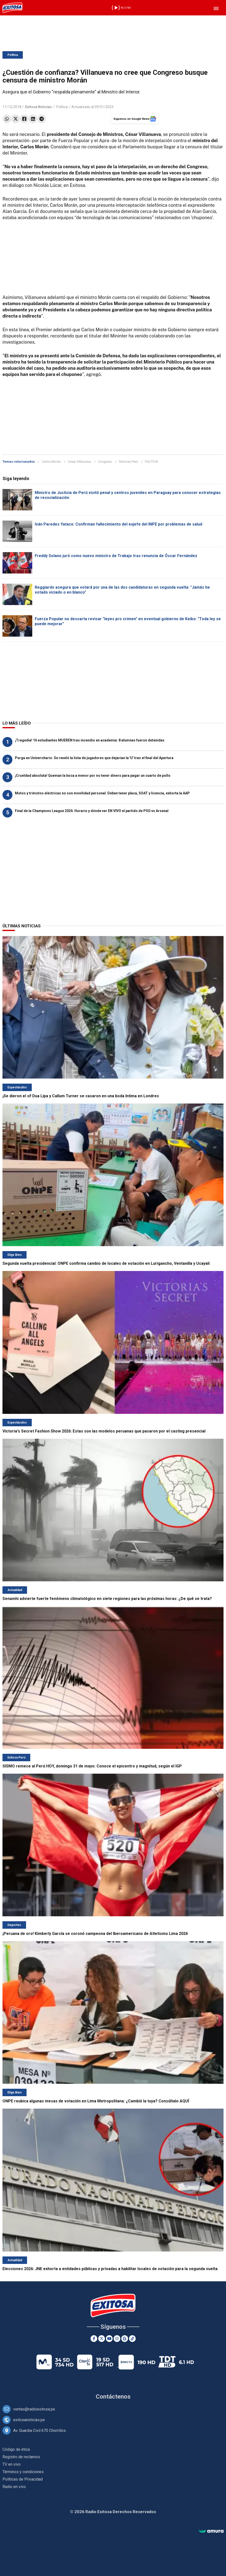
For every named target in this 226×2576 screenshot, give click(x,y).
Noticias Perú (128, 461)
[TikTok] (132, 2338)
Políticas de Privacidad (22, 2479)
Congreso (105, 461)
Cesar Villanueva (79, 461)
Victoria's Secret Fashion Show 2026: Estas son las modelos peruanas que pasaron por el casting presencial (103, 1431)
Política (12, 55)
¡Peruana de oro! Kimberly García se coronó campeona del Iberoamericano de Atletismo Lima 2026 (95, 1933)
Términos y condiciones (23, 2471)
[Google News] (124, 2338)
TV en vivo (11, 2464)
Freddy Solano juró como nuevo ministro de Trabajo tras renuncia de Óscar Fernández (116, 555)
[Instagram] (117, 2338)
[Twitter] (101, 2338)
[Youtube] (109, 2338)
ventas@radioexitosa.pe (34, 2409)
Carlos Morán (51, 461)
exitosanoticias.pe (29, 2419)
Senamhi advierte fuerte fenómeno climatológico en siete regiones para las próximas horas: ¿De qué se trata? (107, 1598)
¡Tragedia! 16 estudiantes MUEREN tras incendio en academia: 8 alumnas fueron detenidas (89, 740)
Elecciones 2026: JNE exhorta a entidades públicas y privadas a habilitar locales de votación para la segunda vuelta (110, 2268)
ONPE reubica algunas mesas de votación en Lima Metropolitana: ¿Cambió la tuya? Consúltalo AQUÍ (95, 2101)
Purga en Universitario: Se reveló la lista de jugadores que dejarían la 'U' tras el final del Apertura (94, 758)
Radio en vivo (14, 2486)
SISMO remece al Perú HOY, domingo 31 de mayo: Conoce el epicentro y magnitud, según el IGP (92, 1766)
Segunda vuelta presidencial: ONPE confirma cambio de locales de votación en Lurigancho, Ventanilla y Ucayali (106, 1263)
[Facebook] (94, 2338)
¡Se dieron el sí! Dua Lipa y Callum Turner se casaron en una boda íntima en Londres (80, 1096)
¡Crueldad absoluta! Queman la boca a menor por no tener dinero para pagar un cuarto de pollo (92, 775)
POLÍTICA (151, 461)
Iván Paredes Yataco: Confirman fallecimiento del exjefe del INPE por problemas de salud (118, 524)
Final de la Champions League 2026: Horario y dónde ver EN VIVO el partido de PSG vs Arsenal (91, 811)
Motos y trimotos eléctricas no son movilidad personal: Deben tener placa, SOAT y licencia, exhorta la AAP (102, 793)
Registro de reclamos (21, 2456)
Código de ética (16, 2449)
